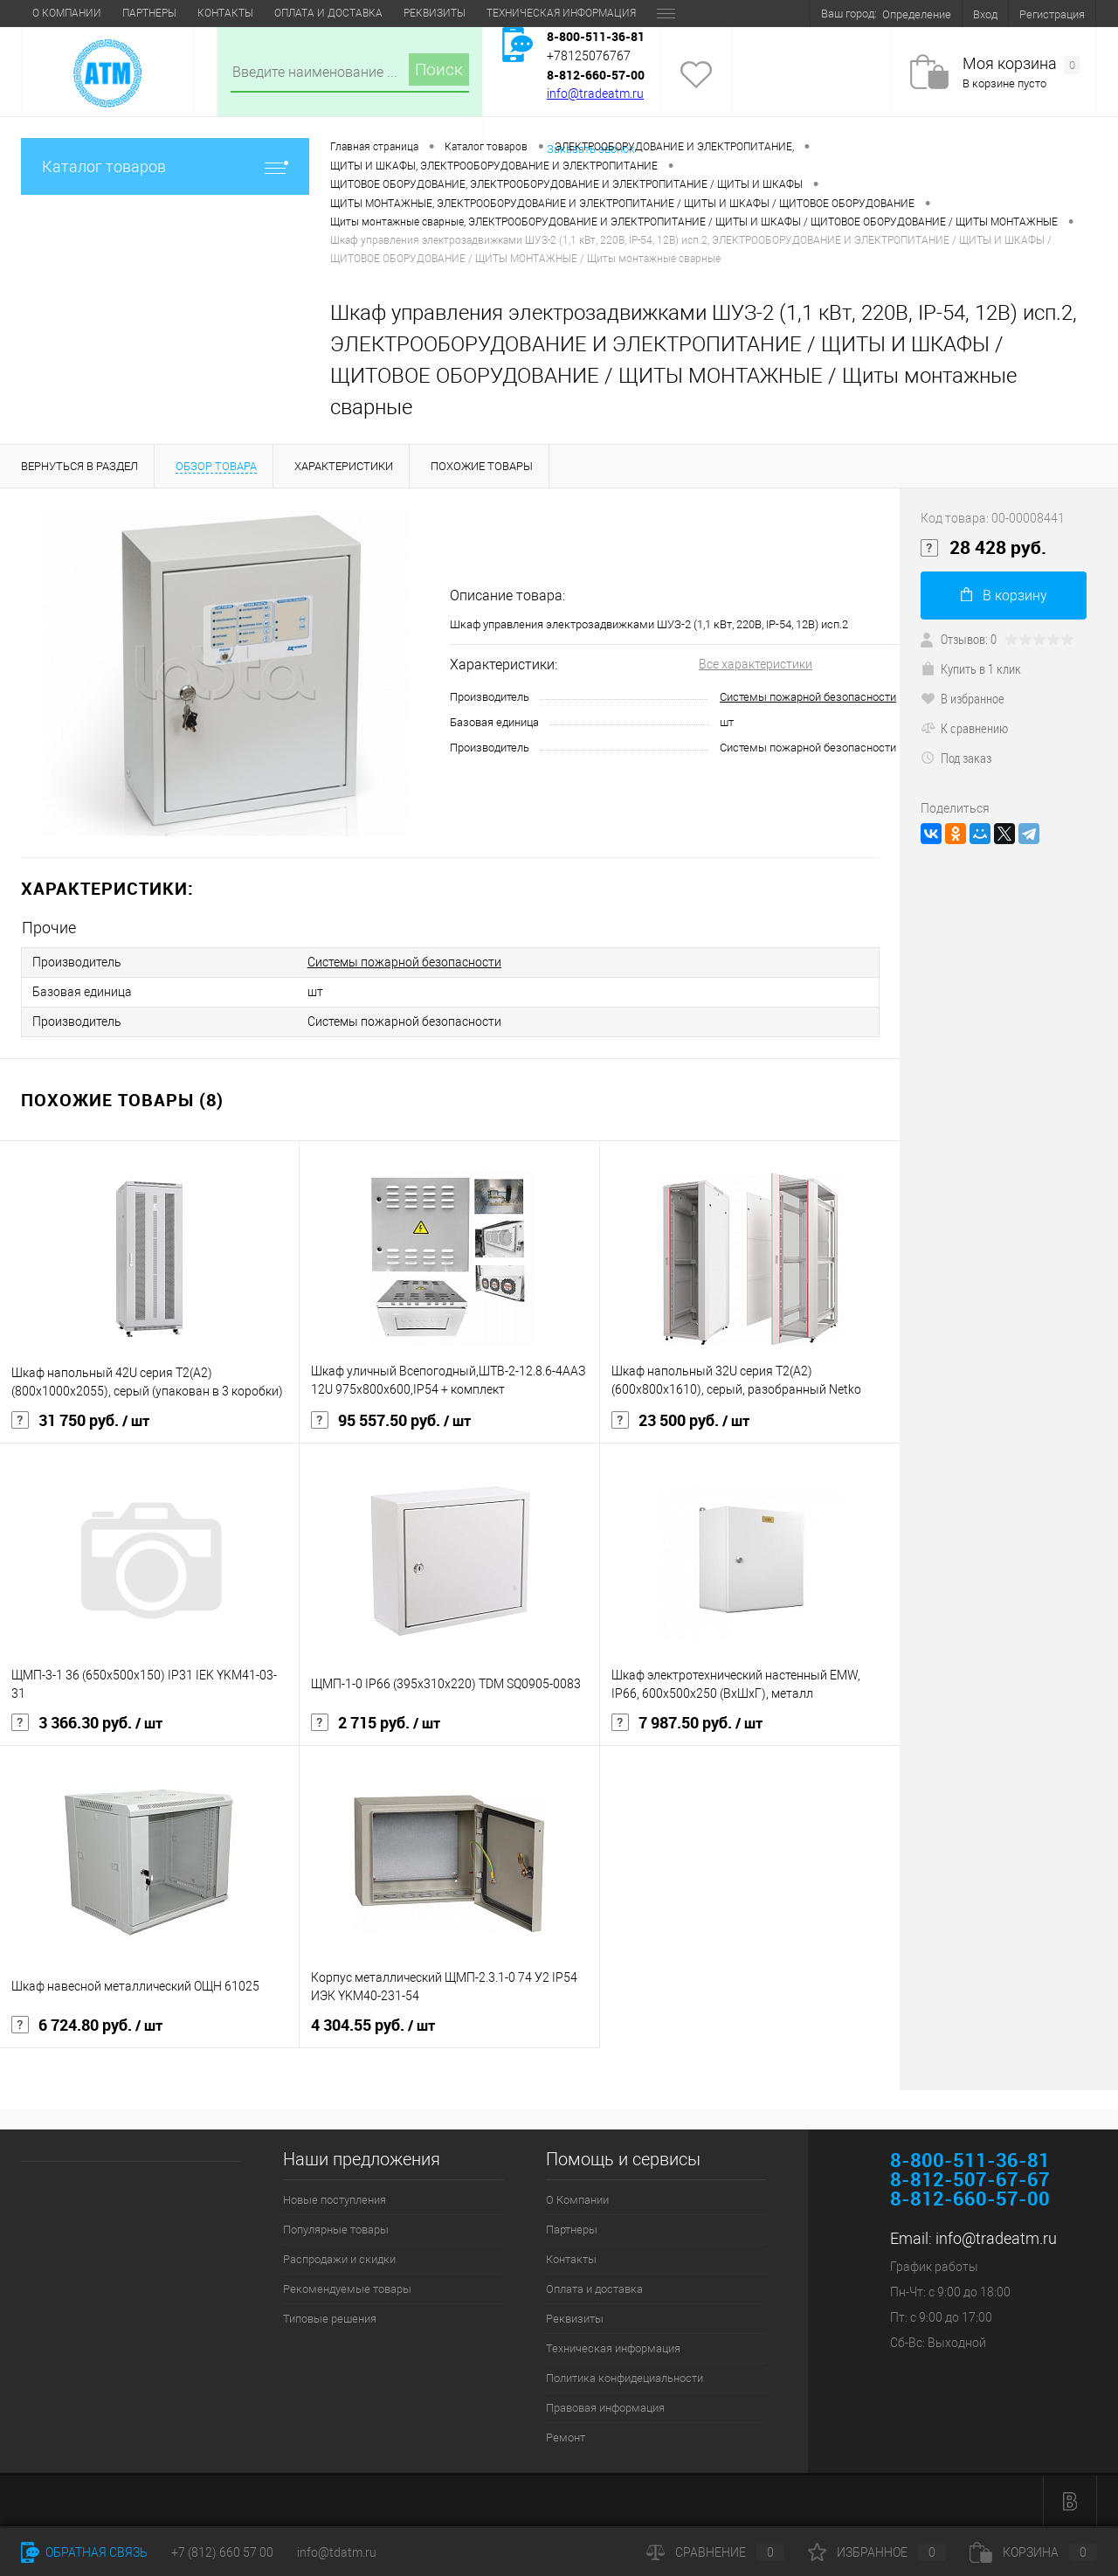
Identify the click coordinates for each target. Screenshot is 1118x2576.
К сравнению (964, 728)
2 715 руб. (375, 1723)
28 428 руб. (983, 547)
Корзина (1033, 2552)
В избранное (962, 698)
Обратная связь (84, 2552)
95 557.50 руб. (391, 1420)
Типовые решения (329, 2318)
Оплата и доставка (328, 13)
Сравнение (715, 2552)
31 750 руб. (80, 1420)
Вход (985, 14)
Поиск (439, 69)
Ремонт (565, 2437)
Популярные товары (336, 2229)
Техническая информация (561, 13)
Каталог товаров (165, 166)
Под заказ (956, 757)
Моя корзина (1021, 64)
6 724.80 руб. (86, 2025)
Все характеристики (755, 664)
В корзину (1004, 595)
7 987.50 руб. (687, 1723)
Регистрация (1052, 14)
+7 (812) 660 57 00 (222, 2552)
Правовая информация (605, 2407)
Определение (916, 14)
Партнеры (149, 13)
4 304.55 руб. (373, 2025)
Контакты (225, 13)
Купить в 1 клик (971, 668)
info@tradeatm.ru (595, 93)
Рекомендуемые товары (347, 2289)
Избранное (877, 2552)
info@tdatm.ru (336, 2552)
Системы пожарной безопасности (808, 696)
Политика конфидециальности (624, 2378)
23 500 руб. (680, 1420)
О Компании (66, 13)
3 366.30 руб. (86, 1723)
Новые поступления (334, 2199)
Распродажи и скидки (339, 2259)
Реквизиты (435, 13)
